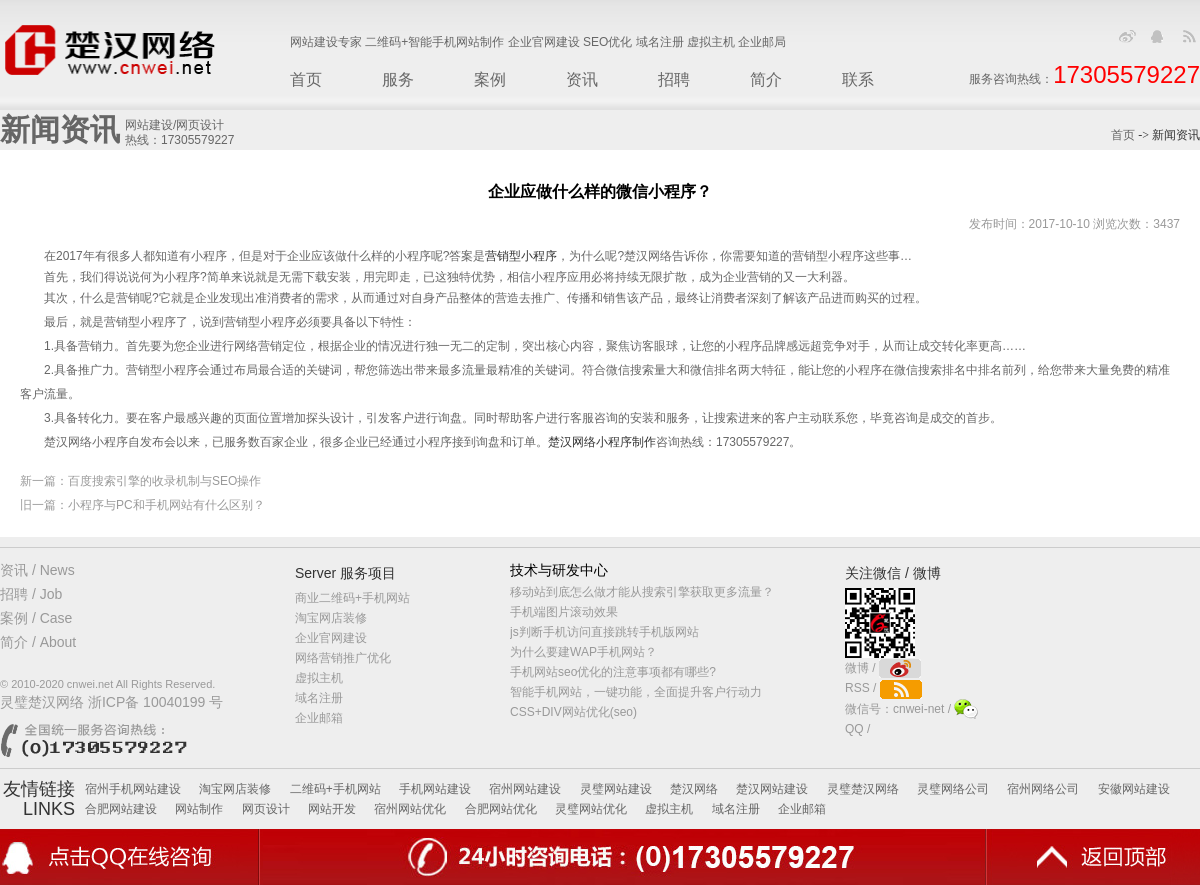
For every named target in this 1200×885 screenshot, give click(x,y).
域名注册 (319, 698)
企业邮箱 (319, 718)
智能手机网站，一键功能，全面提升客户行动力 (636, 692)
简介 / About (38, 642)
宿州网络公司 (1043, 789)
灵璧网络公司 (953, 789)
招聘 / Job (31, 594)
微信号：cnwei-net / (911, 709)
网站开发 (332, 809)
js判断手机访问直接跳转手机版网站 (604, 632)
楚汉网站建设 (772, 789)
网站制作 (199, 809)
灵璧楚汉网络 (863, 789)
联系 (858, 79)
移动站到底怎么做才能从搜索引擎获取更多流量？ (642, 592)
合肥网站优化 (501, 809)
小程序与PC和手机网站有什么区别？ (166, 505)
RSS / (883, 688)
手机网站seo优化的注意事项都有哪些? (613, 672)
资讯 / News (37, 570)
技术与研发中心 (559, 570)
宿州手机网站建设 (133, 789)
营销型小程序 (521, 256)
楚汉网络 (694, 789)
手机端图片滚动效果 (564, 612)
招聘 (674, 79)
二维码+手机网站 (335, 789)
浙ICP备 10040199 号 (155, 702)
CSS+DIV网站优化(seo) (573, 712)
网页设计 (266, 809)
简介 (766, 79)
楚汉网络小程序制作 (602, 442)
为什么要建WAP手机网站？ (583, 652)
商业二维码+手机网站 (352, 598)
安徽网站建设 (1134, 789)
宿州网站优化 (410, 809)
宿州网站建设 (525, 789)
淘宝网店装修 (331, 618)
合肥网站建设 (121, 809)
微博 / (883, 668)
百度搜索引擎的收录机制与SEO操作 (164, 481)
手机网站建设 (435, 789)
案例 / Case (36, 618)
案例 (490, 79)
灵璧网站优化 (591, 809)
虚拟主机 (319, 678)
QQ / (859, 729)
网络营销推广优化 (343, 658)
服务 (398, 79)
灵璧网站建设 (616, 789)
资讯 (582, 79)
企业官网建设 (331, 638)
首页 (306, 79)
